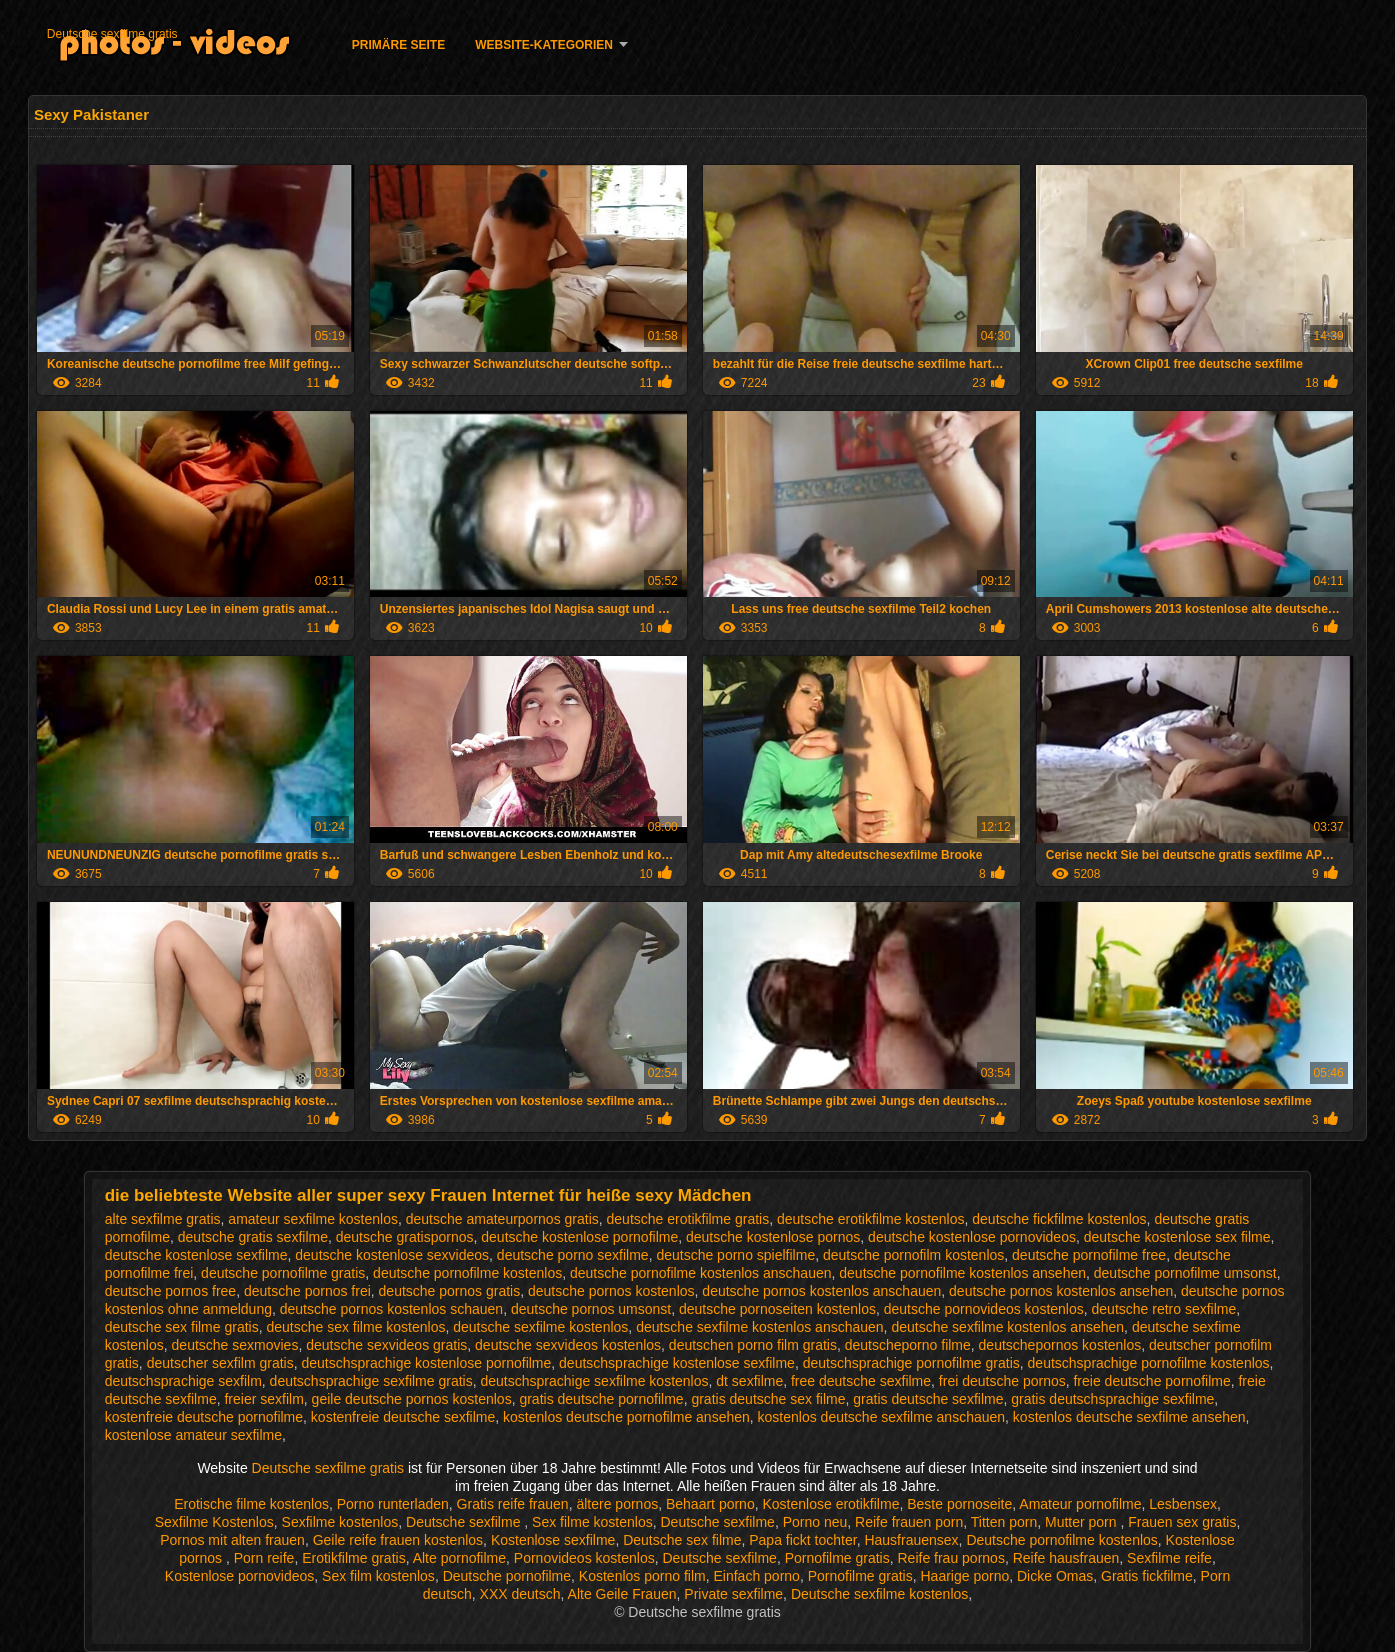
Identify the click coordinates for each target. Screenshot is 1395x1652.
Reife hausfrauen (1066, 1558)
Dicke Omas (1055, 1576)
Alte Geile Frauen (622, 1594)
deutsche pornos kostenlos (611, 1291)
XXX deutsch (520, 1594)
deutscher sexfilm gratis (220, 1363)
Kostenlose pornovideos (239, 1576)
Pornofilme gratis (837, 1558)
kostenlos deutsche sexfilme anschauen (881, 1417)
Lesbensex (1183, 1504)
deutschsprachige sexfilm (183, 1381)
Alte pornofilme (459, 1558)
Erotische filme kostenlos (251, 1504)
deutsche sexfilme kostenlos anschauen (759, 1327)
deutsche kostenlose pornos (773, 1237)
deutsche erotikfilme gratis (688, 1219)
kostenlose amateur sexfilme (193, 1435)
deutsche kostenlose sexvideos (392, 1255)
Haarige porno (964, 1576)
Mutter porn (1082, 1522)
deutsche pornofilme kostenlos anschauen (701, 1273)
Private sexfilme (733, 1594)
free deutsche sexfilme (861, 1381)
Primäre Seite (398, 45)
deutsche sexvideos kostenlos (568, 1345)
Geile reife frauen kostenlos (398, 1540)
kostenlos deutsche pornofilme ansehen (626, 1417)
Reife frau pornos (950, 1558)
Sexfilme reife (1169, 1558)
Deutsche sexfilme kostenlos (879, 1594)
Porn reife (264, 1558)
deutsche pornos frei (307, 1291)
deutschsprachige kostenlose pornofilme (426, 1363)
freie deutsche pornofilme (1151, 1381)
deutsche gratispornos (405, 1237)
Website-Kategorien (544, 45)
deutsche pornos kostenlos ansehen (1061, 1291)
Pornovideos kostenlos (584, 1558)
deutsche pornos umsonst (591, 1309)
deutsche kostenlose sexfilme (196, 1255)
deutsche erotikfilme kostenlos (871, 1219)
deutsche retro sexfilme (1164, 1309)
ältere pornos (617, 1504)
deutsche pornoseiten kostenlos (777, 1309)
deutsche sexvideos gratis (386, 1345)
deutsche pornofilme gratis (283, 1273)
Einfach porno (756, 1576)
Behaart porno (710, 1504)
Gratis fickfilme (1147, 1576)
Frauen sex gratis (1182, 1522)
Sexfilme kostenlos (340, 1522)
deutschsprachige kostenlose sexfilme (677, 1363)
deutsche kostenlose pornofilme (579, 1237)
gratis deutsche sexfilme (928, 1399)
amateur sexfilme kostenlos (313, 1219)
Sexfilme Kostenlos (214, 1522)
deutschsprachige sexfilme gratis (371, 1381)
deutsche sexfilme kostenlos (540, 1327)
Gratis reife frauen (513, 1504)
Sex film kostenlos (378, 1576)
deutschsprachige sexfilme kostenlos (594, 1381)
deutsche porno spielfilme (735, 1255)
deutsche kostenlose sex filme (1177, 1237)
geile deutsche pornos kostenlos (412, 1399)
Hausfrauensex (911, 1540)
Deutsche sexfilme (465, 1522)
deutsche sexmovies (235, 1345)
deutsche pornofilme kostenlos (467, 1273)
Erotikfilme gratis (353, 1558)
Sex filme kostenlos (592, 1522)
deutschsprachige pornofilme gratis (911, 1363)
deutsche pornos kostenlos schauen (391, 1309)
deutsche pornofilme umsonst (1185, 1273)
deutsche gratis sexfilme (253, 1237)
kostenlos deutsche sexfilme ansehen (1129, 1417)
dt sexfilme (749, 1381)
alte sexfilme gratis (163, 1219)
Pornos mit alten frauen (232, 1540)
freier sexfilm (263, 1399)
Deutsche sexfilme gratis (112, 34)
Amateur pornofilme (1080, 1504)
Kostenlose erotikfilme (830, 1504)
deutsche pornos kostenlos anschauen (821, 1291)
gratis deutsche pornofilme (601, 1399)
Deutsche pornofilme (507, 1576)
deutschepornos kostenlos (1060, 1345)
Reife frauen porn (909, 1522)
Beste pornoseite (959, 1504)
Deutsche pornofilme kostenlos (1061, 1540)
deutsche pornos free (171, 1291)
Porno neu (815, 1522)
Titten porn (1004, 1522)
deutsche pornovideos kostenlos (984, 1309)
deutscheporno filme (908, 1345)
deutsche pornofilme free (1089, 1255)
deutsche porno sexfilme (573, 1255)
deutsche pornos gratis (450, 1291)
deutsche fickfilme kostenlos (1059, 1219)
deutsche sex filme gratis (182, 1327)
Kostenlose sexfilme (553, 1540)
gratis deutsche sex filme (768, 1399)
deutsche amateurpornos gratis (502, 1219)
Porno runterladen (393, 1504)
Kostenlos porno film (642, 1576)
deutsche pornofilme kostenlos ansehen (962, 1273)
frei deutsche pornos (1002, 1381)
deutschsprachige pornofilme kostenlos (1149, 1363)
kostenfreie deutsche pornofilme (204, 1417)
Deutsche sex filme (682, 1540)
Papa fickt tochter (802, 1540)
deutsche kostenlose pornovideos (972, 1237)
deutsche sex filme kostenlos (355, 1327)
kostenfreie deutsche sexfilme (403, 1417)
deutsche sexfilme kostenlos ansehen (1007, 1327)
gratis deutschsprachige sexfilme (1112, 1399)
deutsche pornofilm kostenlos (913, 1255)
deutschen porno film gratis (753, 1345)
